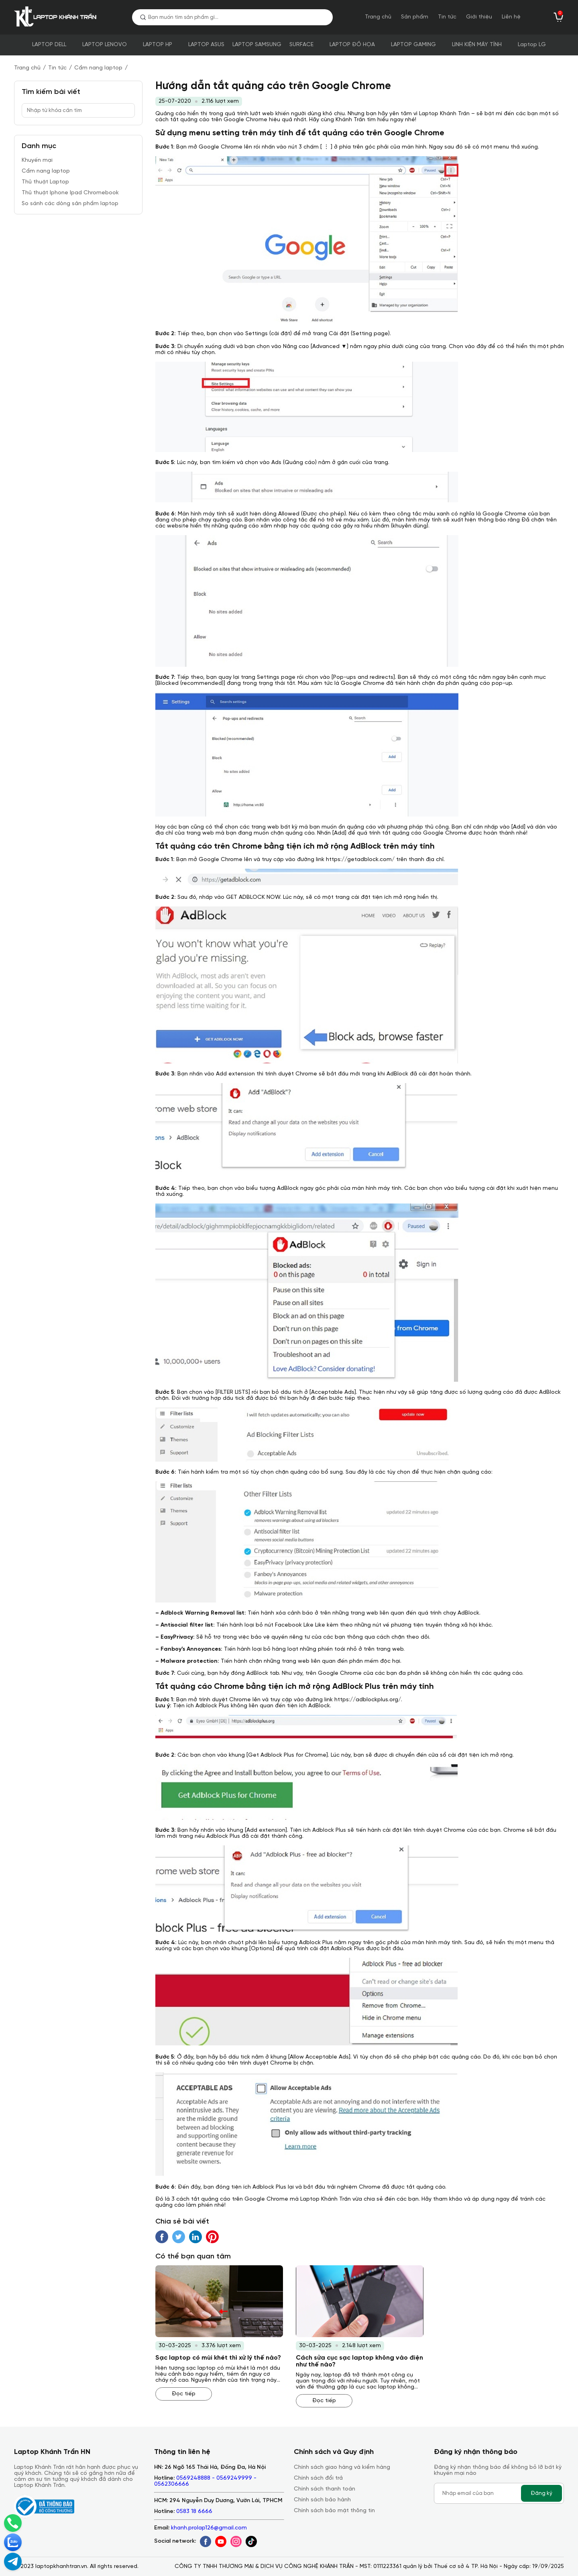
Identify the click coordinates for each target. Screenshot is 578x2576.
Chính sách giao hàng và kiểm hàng (342, 2467)
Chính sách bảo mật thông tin (334, 2511)
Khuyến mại (37, 160)
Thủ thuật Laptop (45, 182)
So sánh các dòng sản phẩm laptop (70, 204)
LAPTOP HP (157, 45)
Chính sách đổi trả (318, 2478)
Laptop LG (532, 45)
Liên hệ (511, 17)
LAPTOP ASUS (206, 45)
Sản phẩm (414, 17)
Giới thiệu (479, 17)
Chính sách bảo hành (322, 2500)
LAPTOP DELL (49, 45)
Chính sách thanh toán (324, 2489)
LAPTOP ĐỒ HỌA (352, 45)
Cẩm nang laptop (98, 68)
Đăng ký (541, 2493)
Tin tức (447, 17)
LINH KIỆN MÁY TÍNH (477, 45)
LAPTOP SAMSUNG (256, 45)
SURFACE (301, 45)
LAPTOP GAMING (413, 45)
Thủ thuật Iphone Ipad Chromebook (70, 193)
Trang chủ (378, 17)
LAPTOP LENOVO (104, 45)
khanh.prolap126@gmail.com (209, 2528)
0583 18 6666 (194, 2512)
